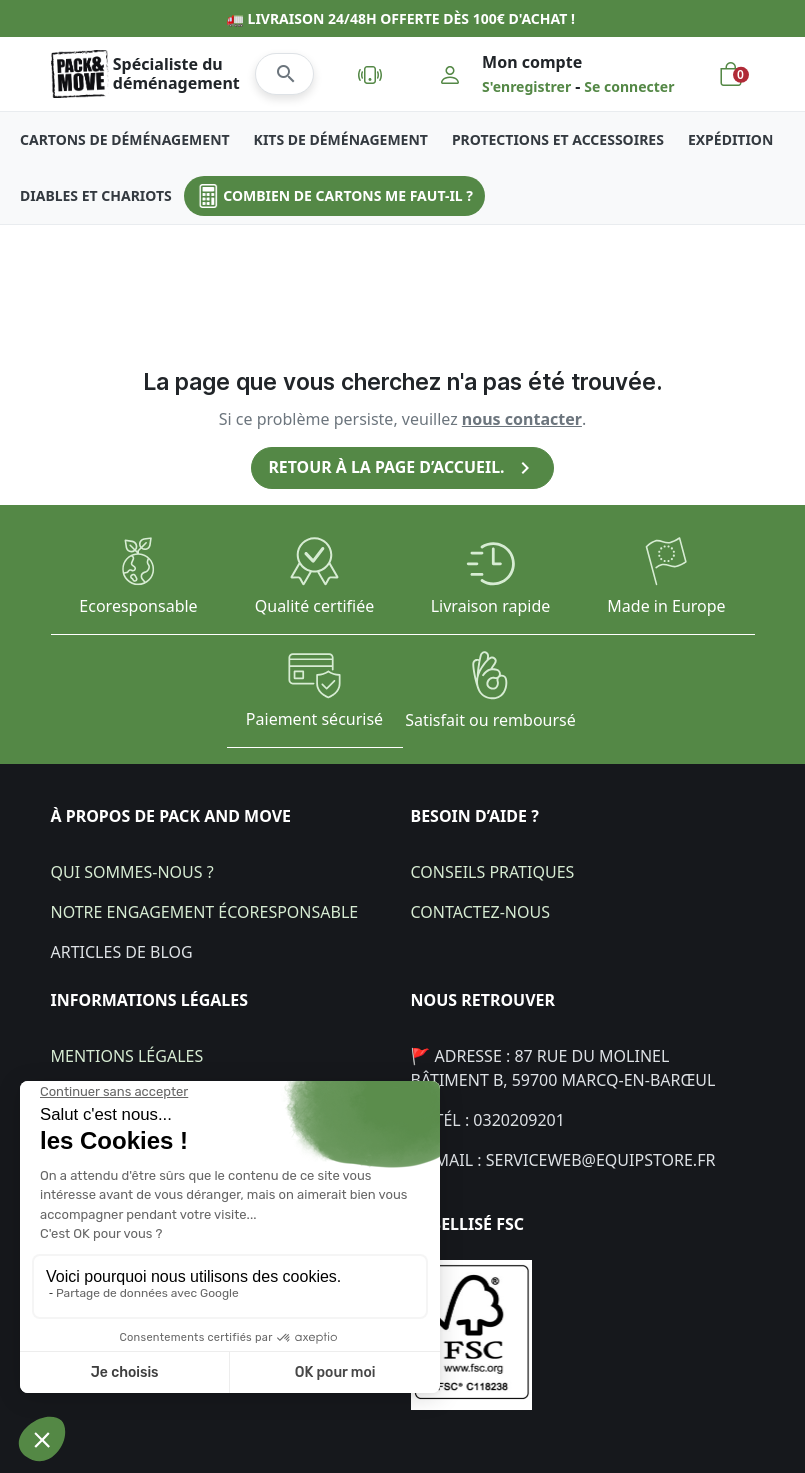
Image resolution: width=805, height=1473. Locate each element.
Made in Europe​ (666, 606)
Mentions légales (127, 1055)
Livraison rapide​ (491, 606)
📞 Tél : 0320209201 (488, 1119)
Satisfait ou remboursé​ (490, 719)
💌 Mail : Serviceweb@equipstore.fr (563, 1159)
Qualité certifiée (314, 606)
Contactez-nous (480, 911)
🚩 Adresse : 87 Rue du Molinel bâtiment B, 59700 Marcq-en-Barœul (563, 1067)
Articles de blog (122, 951)
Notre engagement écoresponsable (205, 911)
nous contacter (522, 419)
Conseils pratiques (493, 871)
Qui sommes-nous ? (132, 871)
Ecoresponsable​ (138, 606)
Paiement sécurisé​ (314, 719)
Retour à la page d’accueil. (403, 468)
